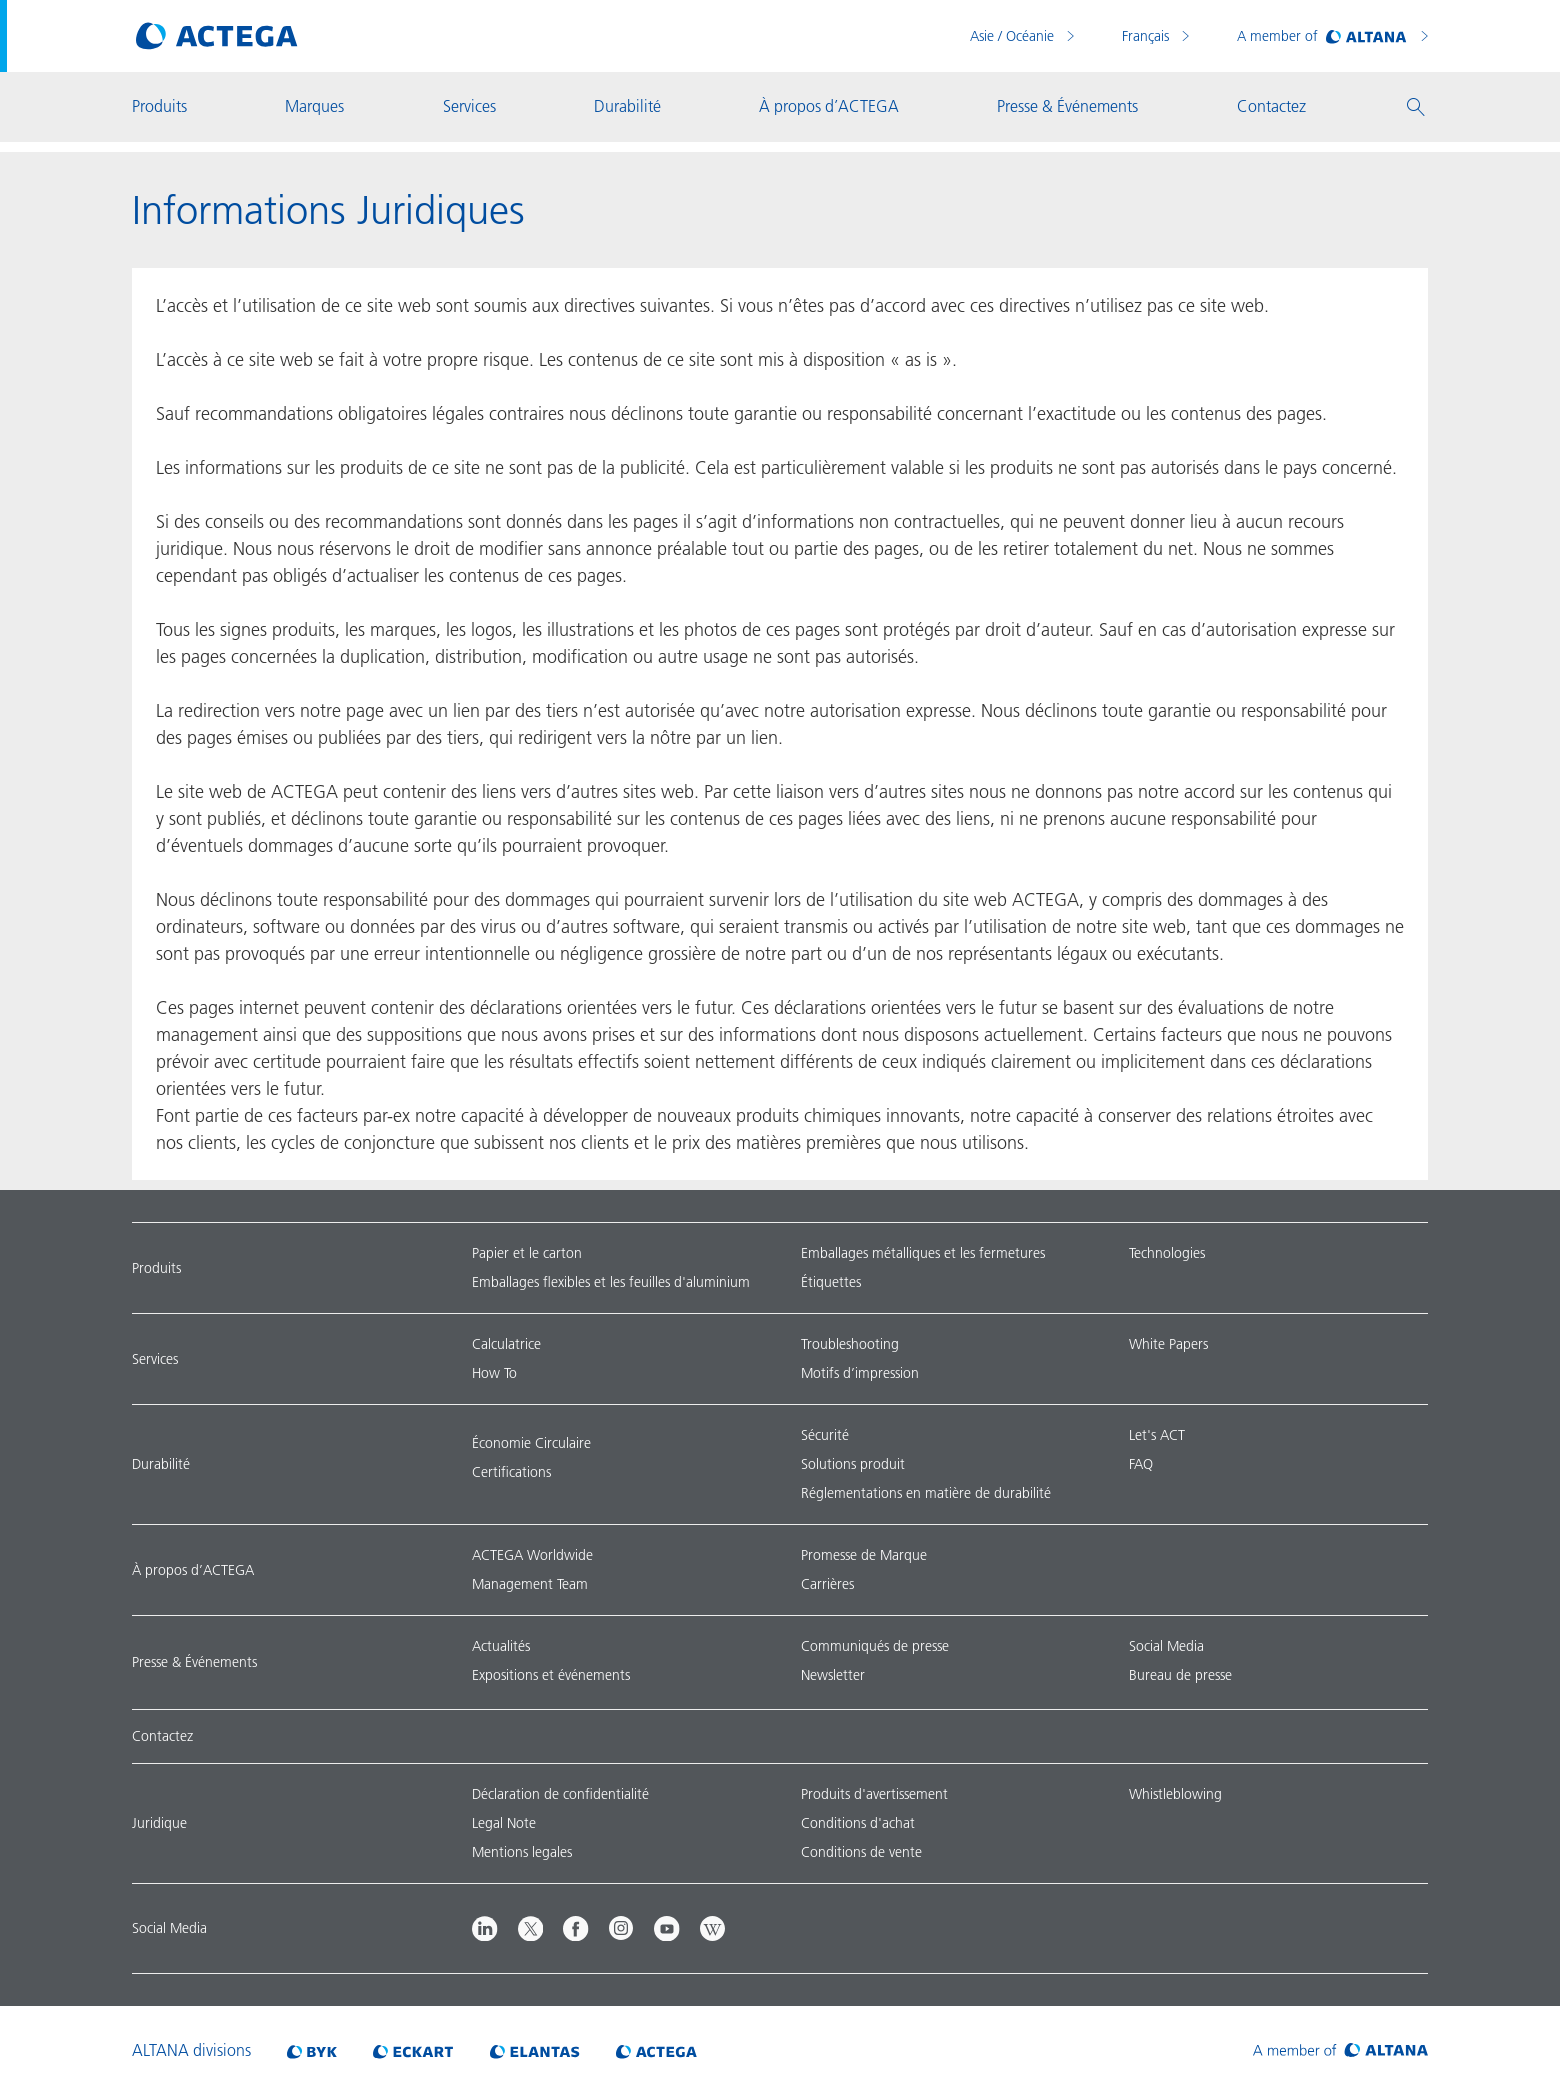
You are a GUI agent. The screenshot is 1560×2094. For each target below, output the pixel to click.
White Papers (1168, 1344)
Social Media (1166, 1646)
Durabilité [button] (627, 106)
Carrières (827, 1584)
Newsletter (833, 1675)
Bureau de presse (1180, 1675)
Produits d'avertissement (874, 1794)
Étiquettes (831, 1282)
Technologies (1167, 1253)
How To (494, 1373)
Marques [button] (314, 106)
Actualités (501, 1646)
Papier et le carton (527, 1253)
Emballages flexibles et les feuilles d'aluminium (611, 1282)
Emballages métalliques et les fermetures (923, 1253)
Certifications (511, 1472)
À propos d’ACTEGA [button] (829, 106)
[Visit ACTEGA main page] (217, 36)
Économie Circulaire (531, 1443)
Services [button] (469, 106)
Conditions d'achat (858, 1823)
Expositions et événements (551, 1675)
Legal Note (504, 1823)
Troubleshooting (850, 1344)
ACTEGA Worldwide (532, 1555)
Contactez (162, 1736)
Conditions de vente (861, 1852)
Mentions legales (522, 1852)
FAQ (1141, 1464)
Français (1147, 36)
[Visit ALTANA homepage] (1340, 2050)
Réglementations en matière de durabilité (926, 1493)
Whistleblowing (1175, 1794)
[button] (1416, 107)
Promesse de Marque (864, 1555)
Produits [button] (159, 106)
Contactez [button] (1271, 106)
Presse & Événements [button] (1067, 106)
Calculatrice (506, 1344)
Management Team (530, 1584)
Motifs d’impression (860, 1373)
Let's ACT (1157, 1435)
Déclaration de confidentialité (560, 1794)
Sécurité (825, 1435)
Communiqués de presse (875, 1646)
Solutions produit (853, 1464)
